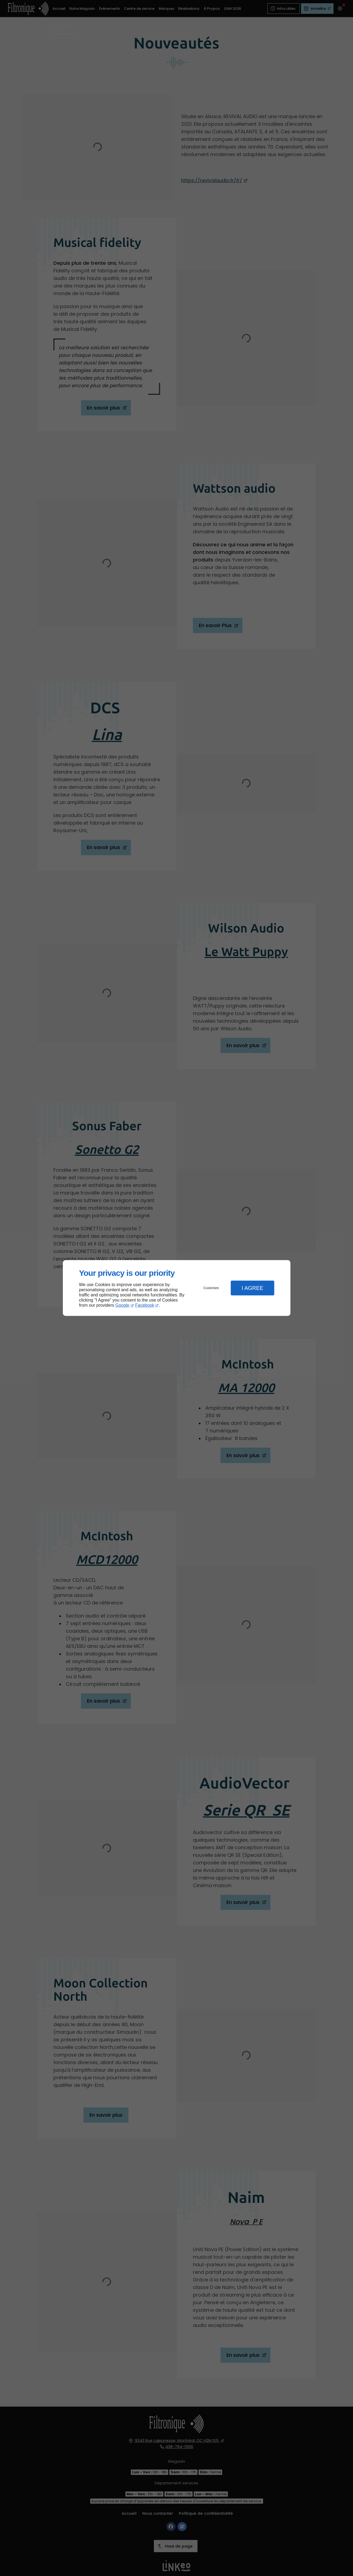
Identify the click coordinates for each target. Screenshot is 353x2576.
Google (122, 1305)
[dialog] (176, 1288)
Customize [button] (211, 1288)
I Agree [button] (252, 1288)
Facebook (144, 1305)
